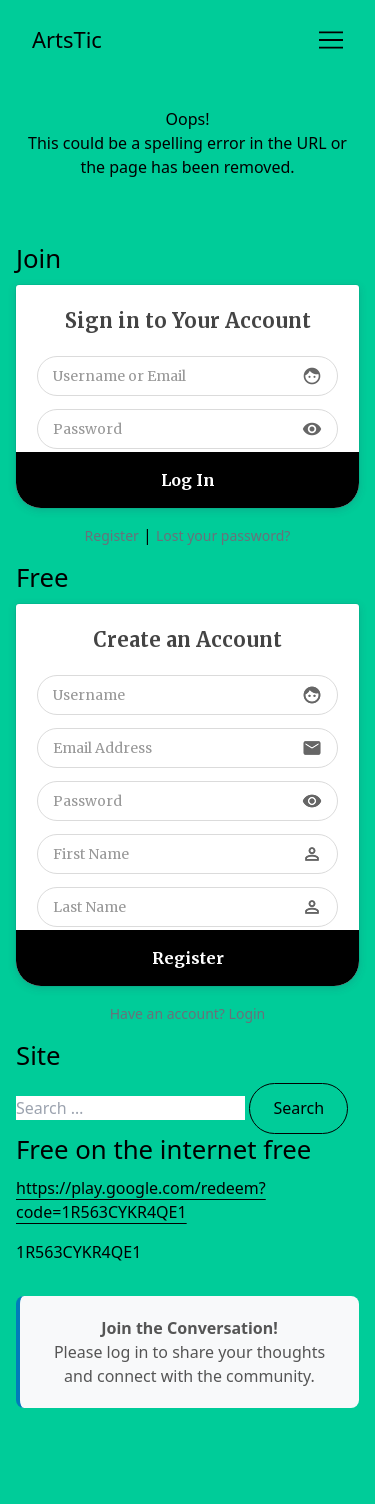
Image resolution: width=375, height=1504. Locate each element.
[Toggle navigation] (331, 40)
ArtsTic (67, 39)
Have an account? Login (188, 1013)
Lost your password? (223, 535)
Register (112, 535)
